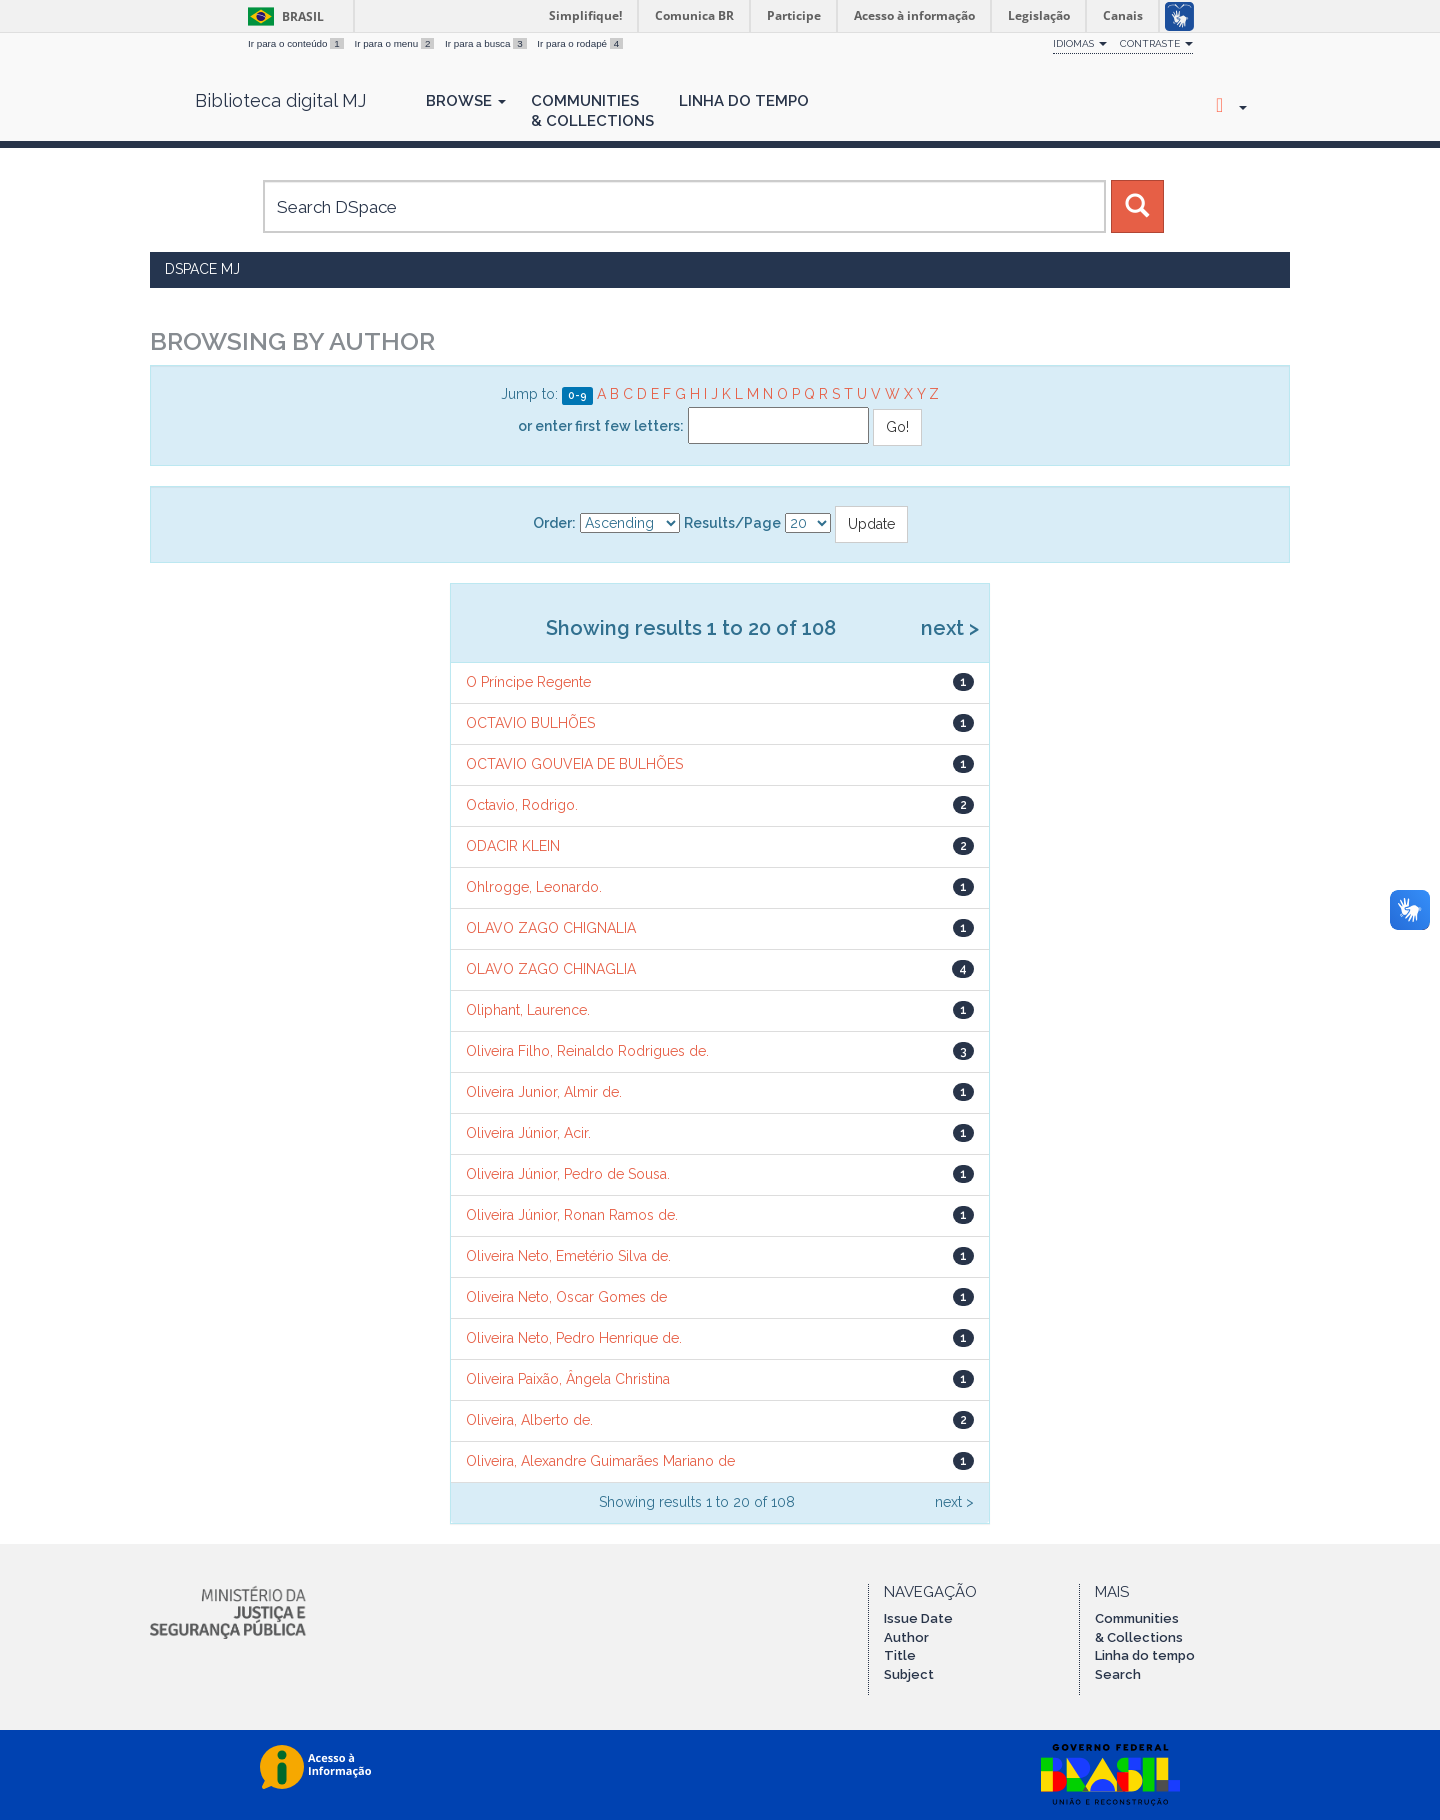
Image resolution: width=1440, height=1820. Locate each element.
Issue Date (918, 1618)
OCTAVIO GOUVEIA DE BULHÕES (574, 764)
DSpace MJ (202, 269)
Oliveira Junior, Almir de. (544, 1092)
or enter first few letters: (601, 426)
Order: (554, 523)
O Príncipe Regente (528, 682)
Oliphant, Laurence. (528, 1010)
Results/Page (732, 523)
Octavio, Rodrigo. (522, 805)
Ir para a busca (487, 43)
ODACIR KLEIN (513, 846)
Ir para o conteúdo (297, 43)
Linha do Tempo (744, 101)
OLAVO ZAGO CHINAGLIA (551, 969)
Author (906, 1637)
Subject (909, 1674)
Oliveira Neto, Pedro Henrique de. (574, 1338)
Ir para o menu (395, 43)
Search (1118, 1674)
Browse (466, 101)
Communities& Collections (592, 111)
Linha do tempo (1145, 1655)
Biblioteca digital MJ (280, 101)
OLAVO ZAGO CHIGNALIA (551, 928)
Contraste (1156, 43)
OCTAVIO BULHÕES (530, 723)
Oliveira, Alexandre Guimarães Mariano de (600, 1461)
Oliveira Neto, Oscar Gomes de (566, 1297)
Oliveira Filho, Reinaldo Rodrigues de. (587, 1051)
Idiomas (1080, 43)
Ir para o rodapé (580, 43)
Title (900, 1655)
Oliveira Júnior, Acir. (528, 1133)
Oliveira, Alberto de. (529, 1420)
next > (950, 628)
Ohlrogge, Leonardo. (534, 887)
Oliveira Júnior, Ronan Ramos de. (572, 1215)
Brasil (282, 16)
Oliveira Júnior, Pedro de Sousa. (568, 1174)
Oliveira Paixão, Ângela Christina (568, 1379)
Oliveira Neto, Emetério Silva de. (568, 1256)
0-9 (577, 395)
